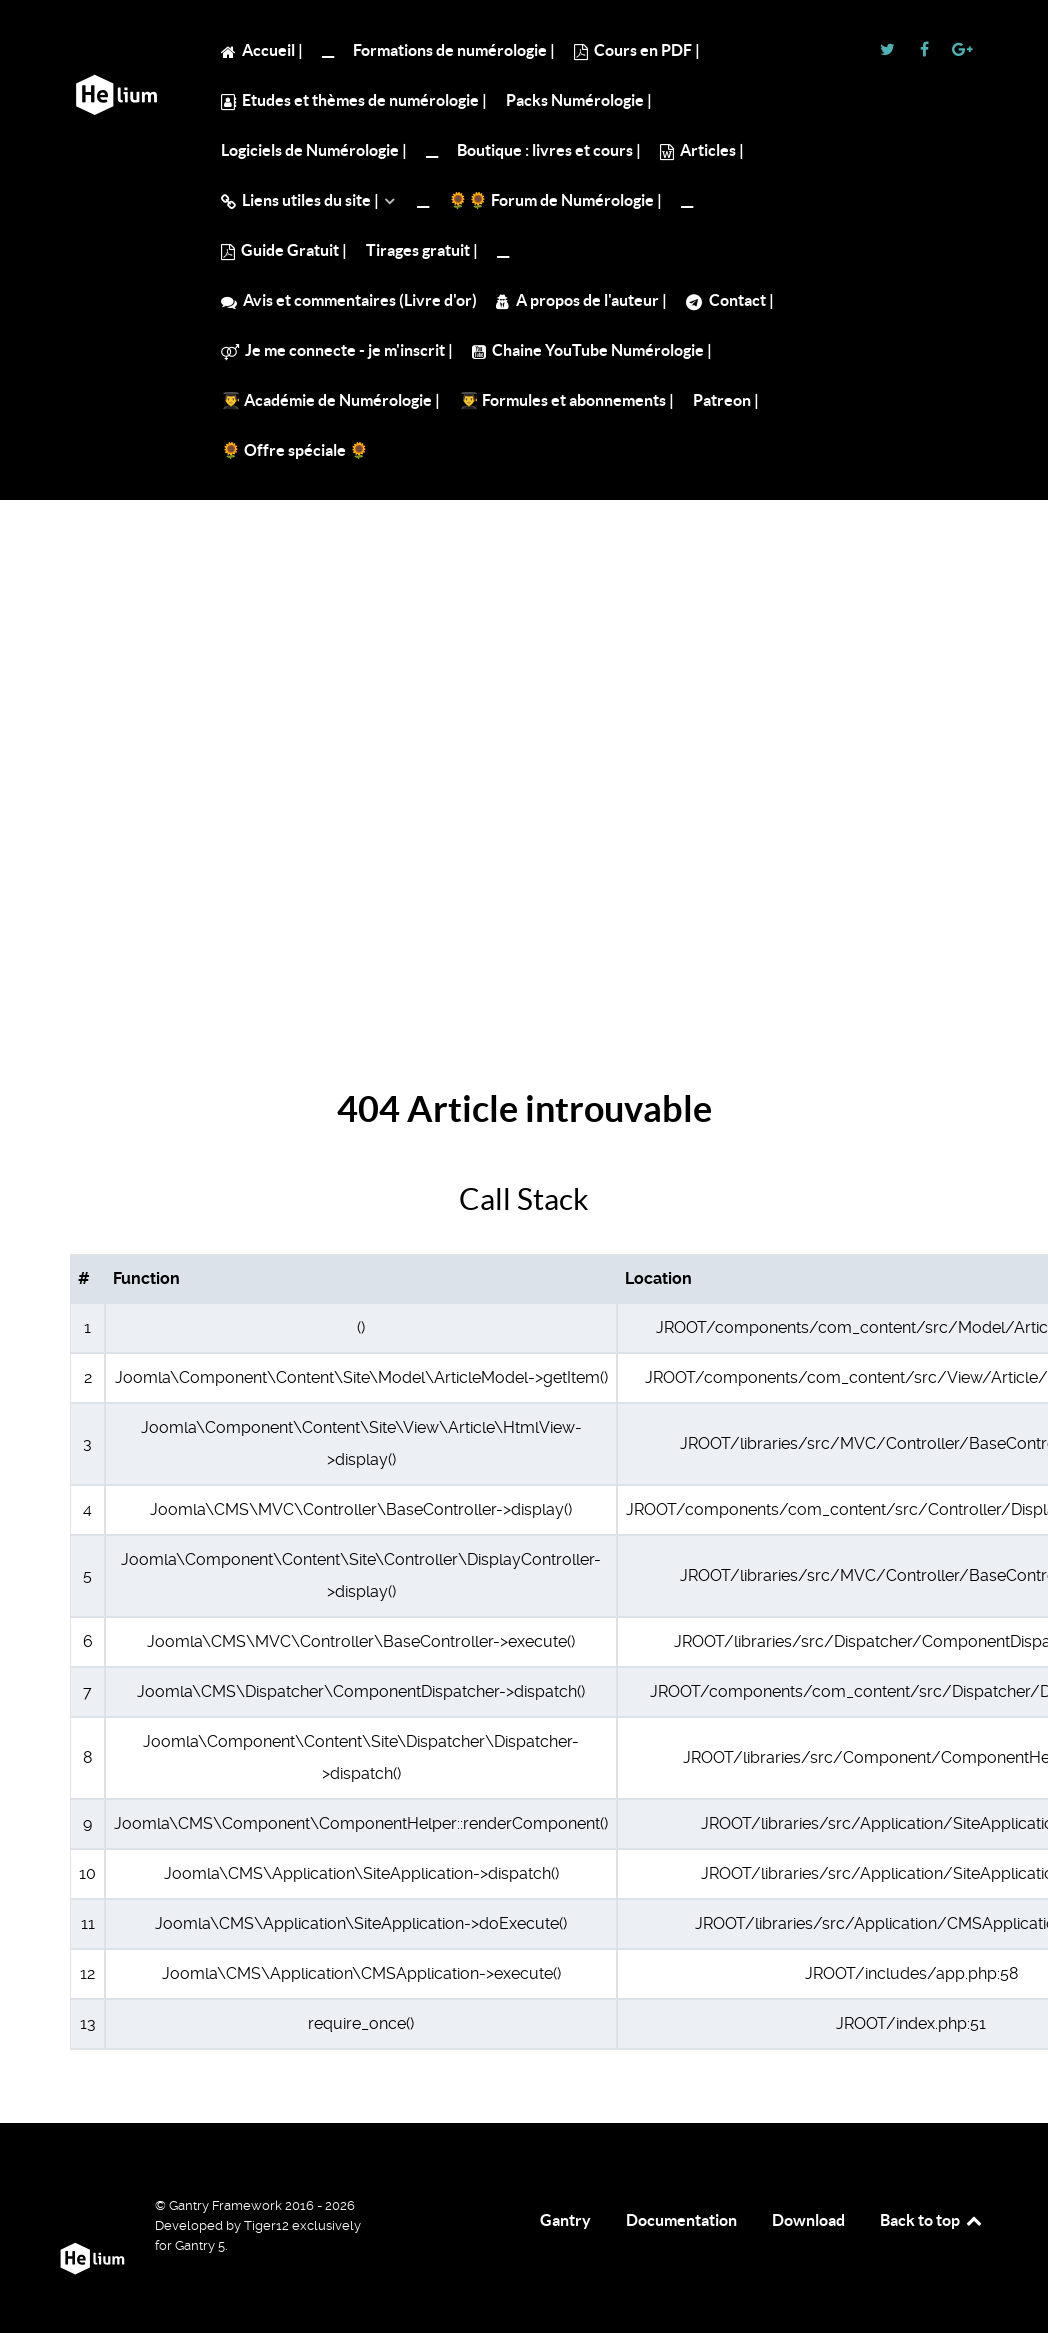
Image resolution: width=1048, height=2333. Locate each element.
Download (808, 2220)
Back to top (932, 2220)
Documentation (681, 2220)
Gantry (565, 2220)
